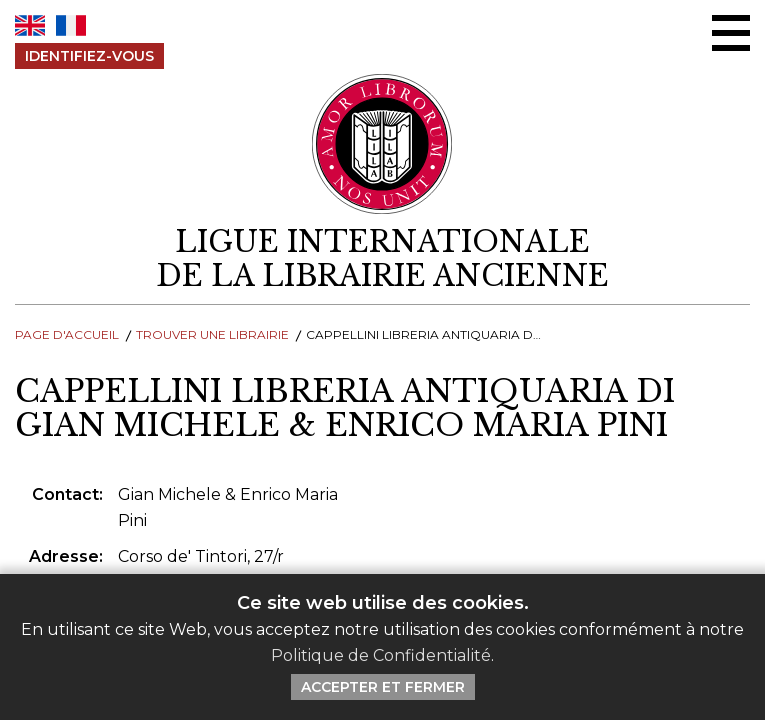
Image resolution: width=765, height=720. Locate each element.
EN (30, 25)
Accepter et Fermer (383, 687)
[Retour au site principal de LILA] (382, 144)
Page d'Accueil (67, 334)
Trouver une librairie (212, 334)
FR (71, 25)
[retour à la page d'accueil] (382, 259)
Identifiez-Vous (89, 56)
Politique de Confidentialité (381, 655)
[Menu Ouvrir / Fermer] (731, 33)
